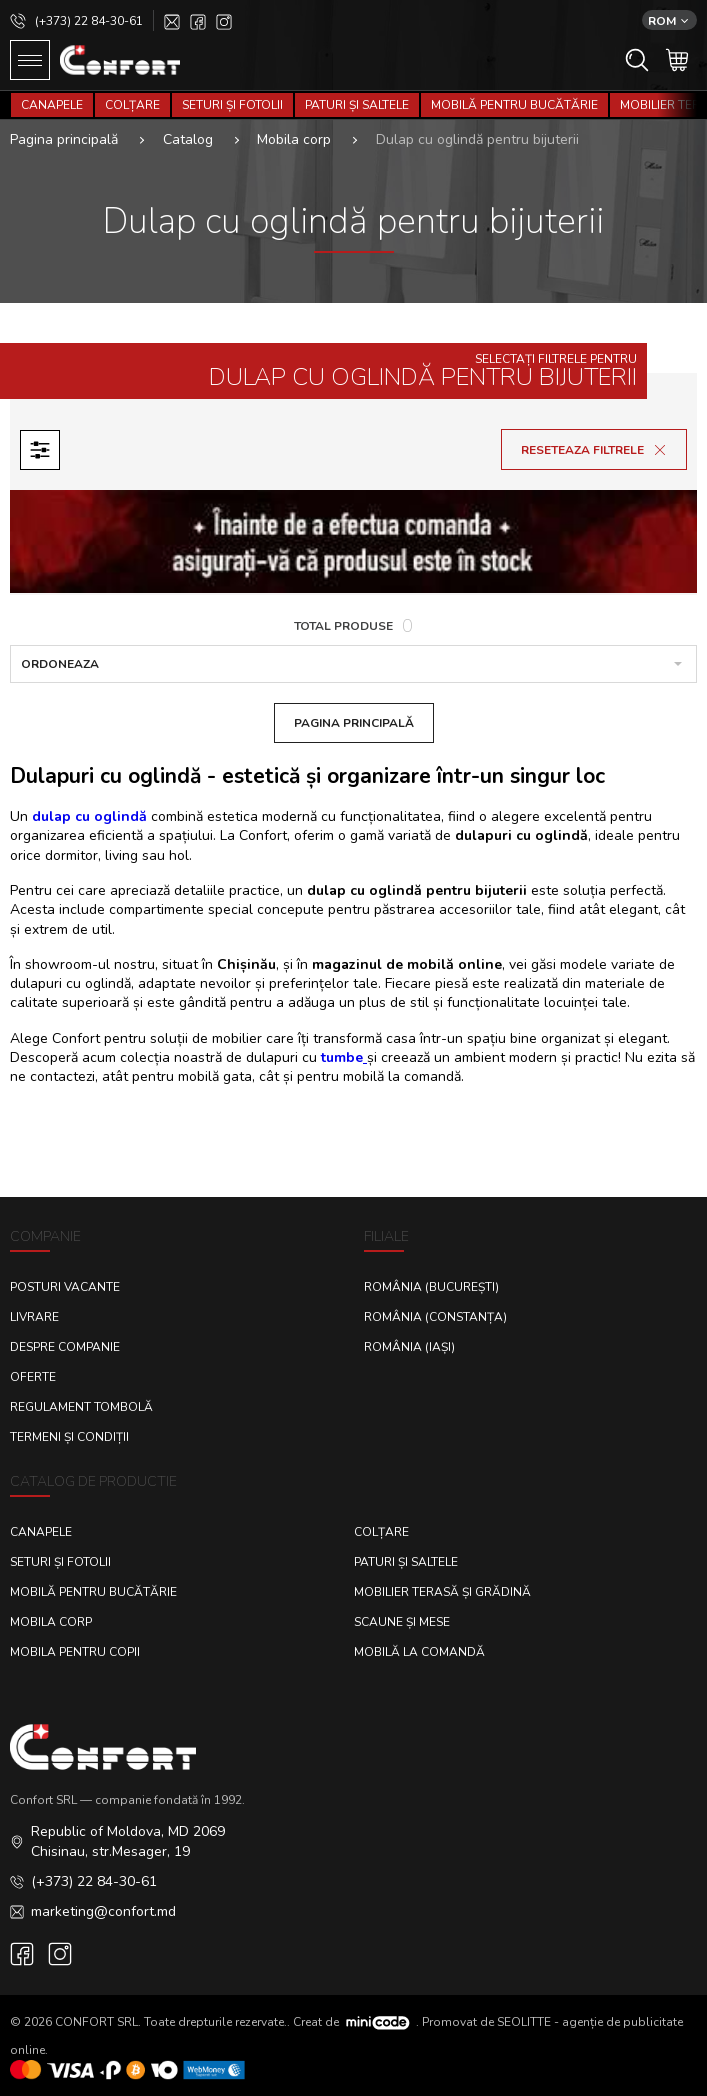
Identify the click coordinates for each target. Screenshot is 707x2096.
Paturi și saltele (357, 105)
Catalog (188, 139)
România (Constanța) (435, 1317)
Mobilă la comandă (419, 1652)
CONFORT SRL (96, 2022)
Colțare (132, 105)
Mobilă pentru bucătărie (514, 105)
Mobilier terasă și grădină (442, 1592)
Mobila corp (294, 139)
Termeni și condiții (69, 1437)
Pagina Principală (354, 723)
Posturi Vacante (65, 1287)
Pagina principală (64, 139)
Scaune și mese (402, 1622)
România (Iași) (409, 1347)
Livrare (34, 1317)
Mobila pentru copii (75, 1652)
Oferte (33, 1377)
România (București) (431, 1287)
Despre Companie (65, 1347)
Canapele (52, 105)
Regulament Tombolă (81, 1407)
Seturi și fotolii (232, 105)
